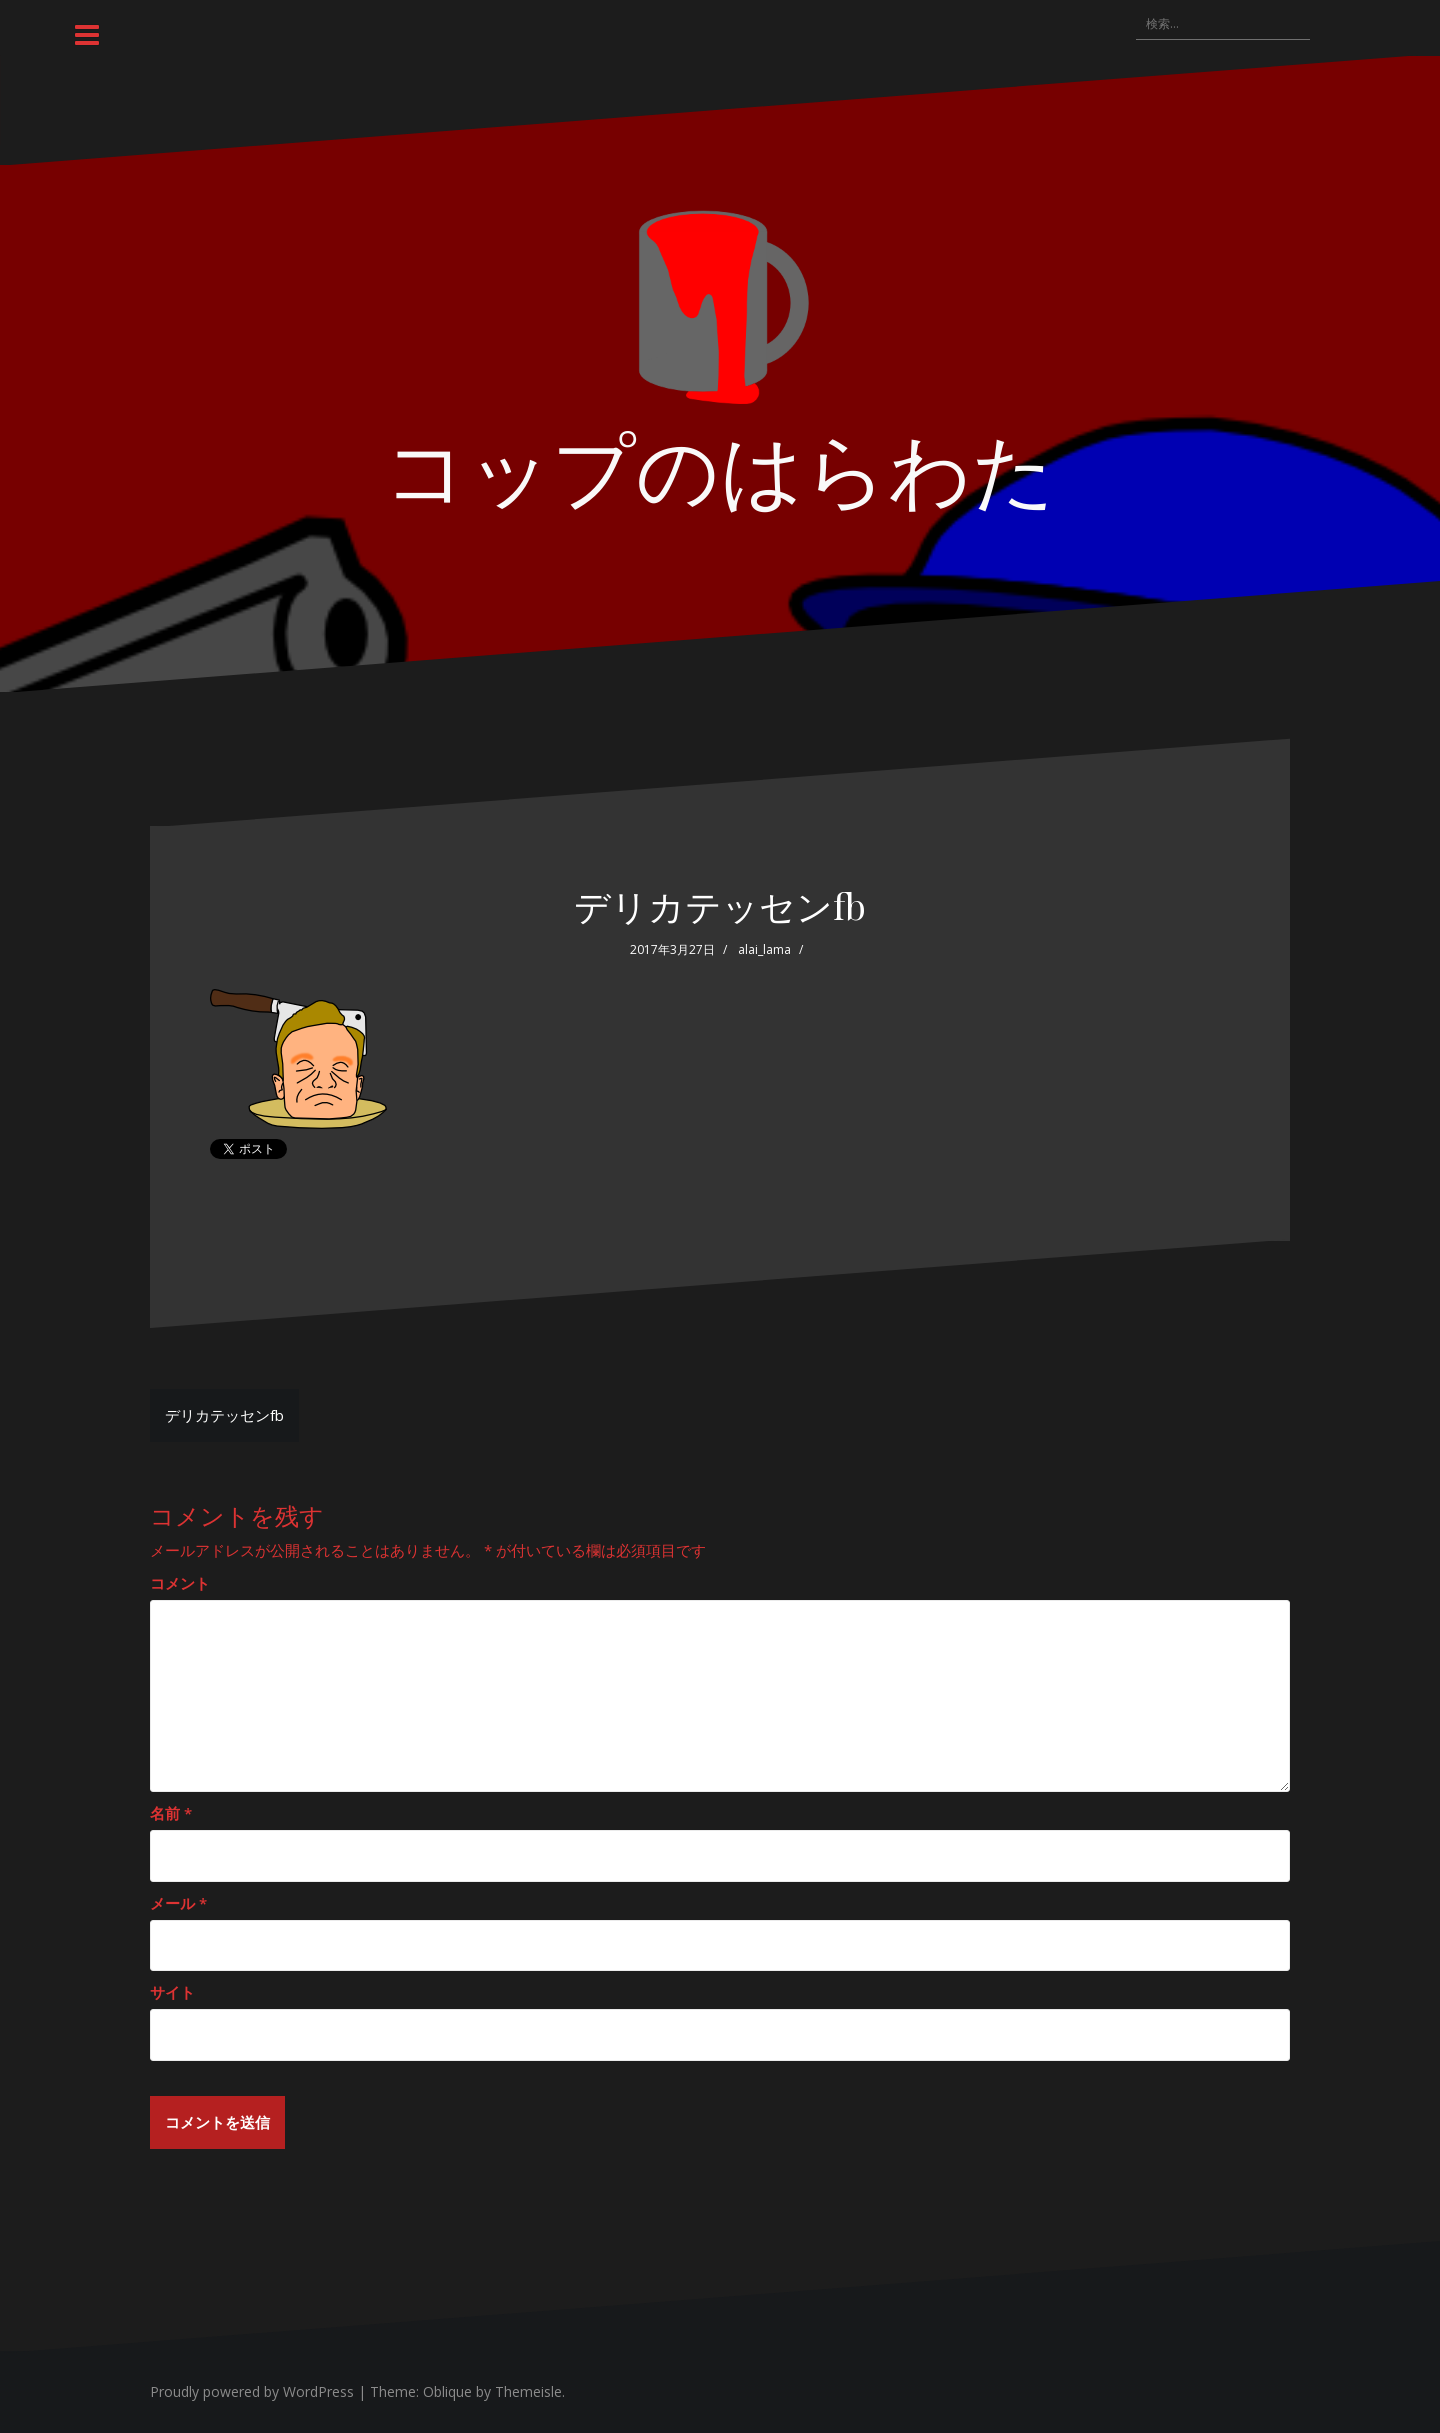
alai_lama (764, 949)
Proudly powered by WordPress (252, 2391)
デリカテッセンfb (224, 1415)
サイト (172, 1992)
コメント (180, 1583)
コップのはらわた (720, 466)
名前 (171, 1813)
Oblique (447, 2391)
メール (178, 1903)
